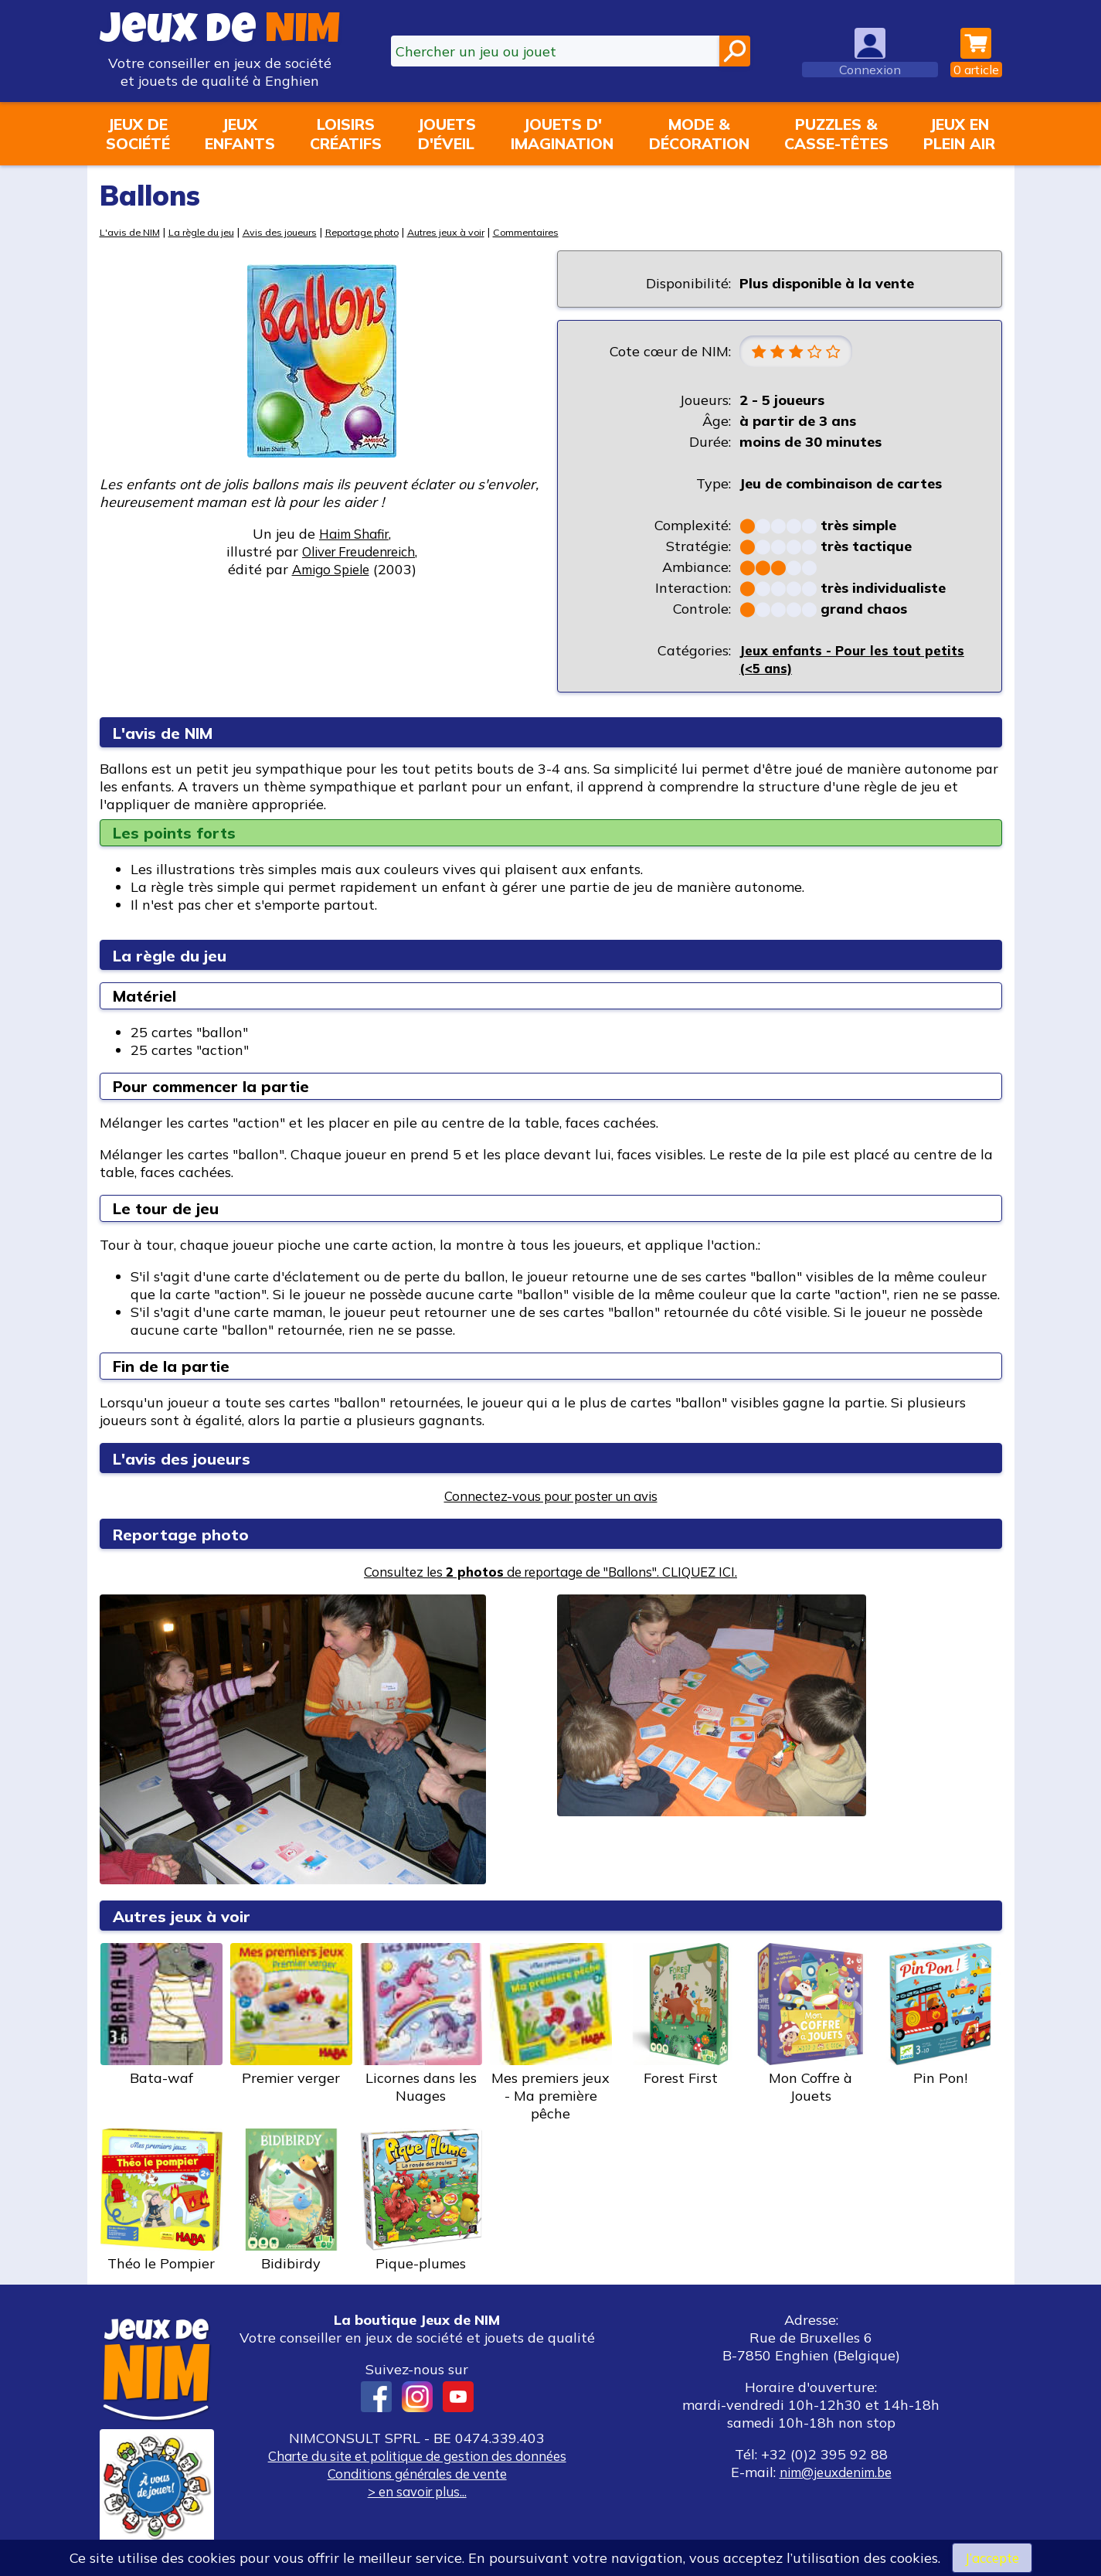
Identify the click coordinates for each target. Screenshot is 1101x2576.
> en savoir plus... (417, 2493)
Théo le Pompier (161, 2202)
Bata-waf (161, 2016)
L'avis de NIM (132, 231)
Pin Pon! (940, 2016)
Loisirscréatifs (346, 133)
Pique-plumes (421, 2202)
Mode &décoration (699, 133)
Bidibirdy (291, 2202)
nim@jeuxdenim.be (835, 2473)
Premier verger (291, 2016)
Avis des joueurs (294, 231)
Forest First (681, 2016)
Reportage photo (384, 231)
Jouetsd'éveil (446, 133)
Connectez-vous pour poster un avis (550, 1497)
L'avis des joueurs (188, 1459)
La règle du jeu (208, 231)
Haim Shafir (354, 534)
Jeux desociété (138, 133)
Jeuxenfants (240, 133)
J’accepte (992, 2557)
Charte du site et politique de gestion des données (417, 2457)
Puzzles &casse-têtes (836, 133)
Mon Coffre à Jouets (810, 2025)
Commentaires (565, 231)
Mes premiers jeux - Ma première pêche (551, 2034)
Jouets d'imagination (562, 133)
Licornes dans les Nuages (421, 2025)
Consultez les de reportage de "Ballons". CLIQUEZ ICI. (550, 1573)
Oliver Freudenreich (358, 551)
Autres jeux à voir (478, 231)
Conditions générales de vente (417, 2475)
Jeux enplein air (959, 133)
